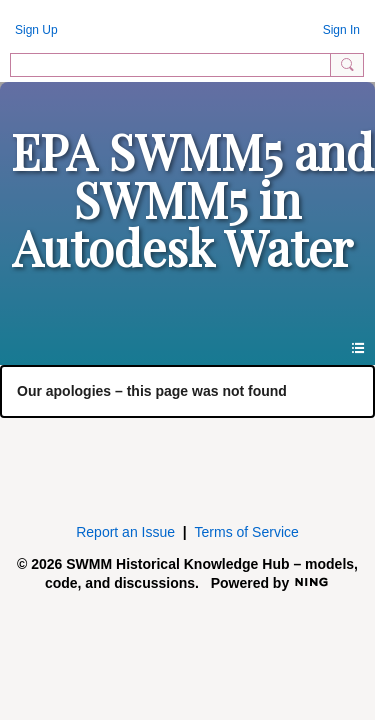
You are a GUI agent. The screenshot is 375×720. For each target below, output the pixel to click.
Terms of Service (247, 532)
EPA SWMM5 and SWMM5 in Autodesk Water (192, 199)
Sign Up (36, 30)
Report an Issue (125, 532)
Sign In (341, 30)
